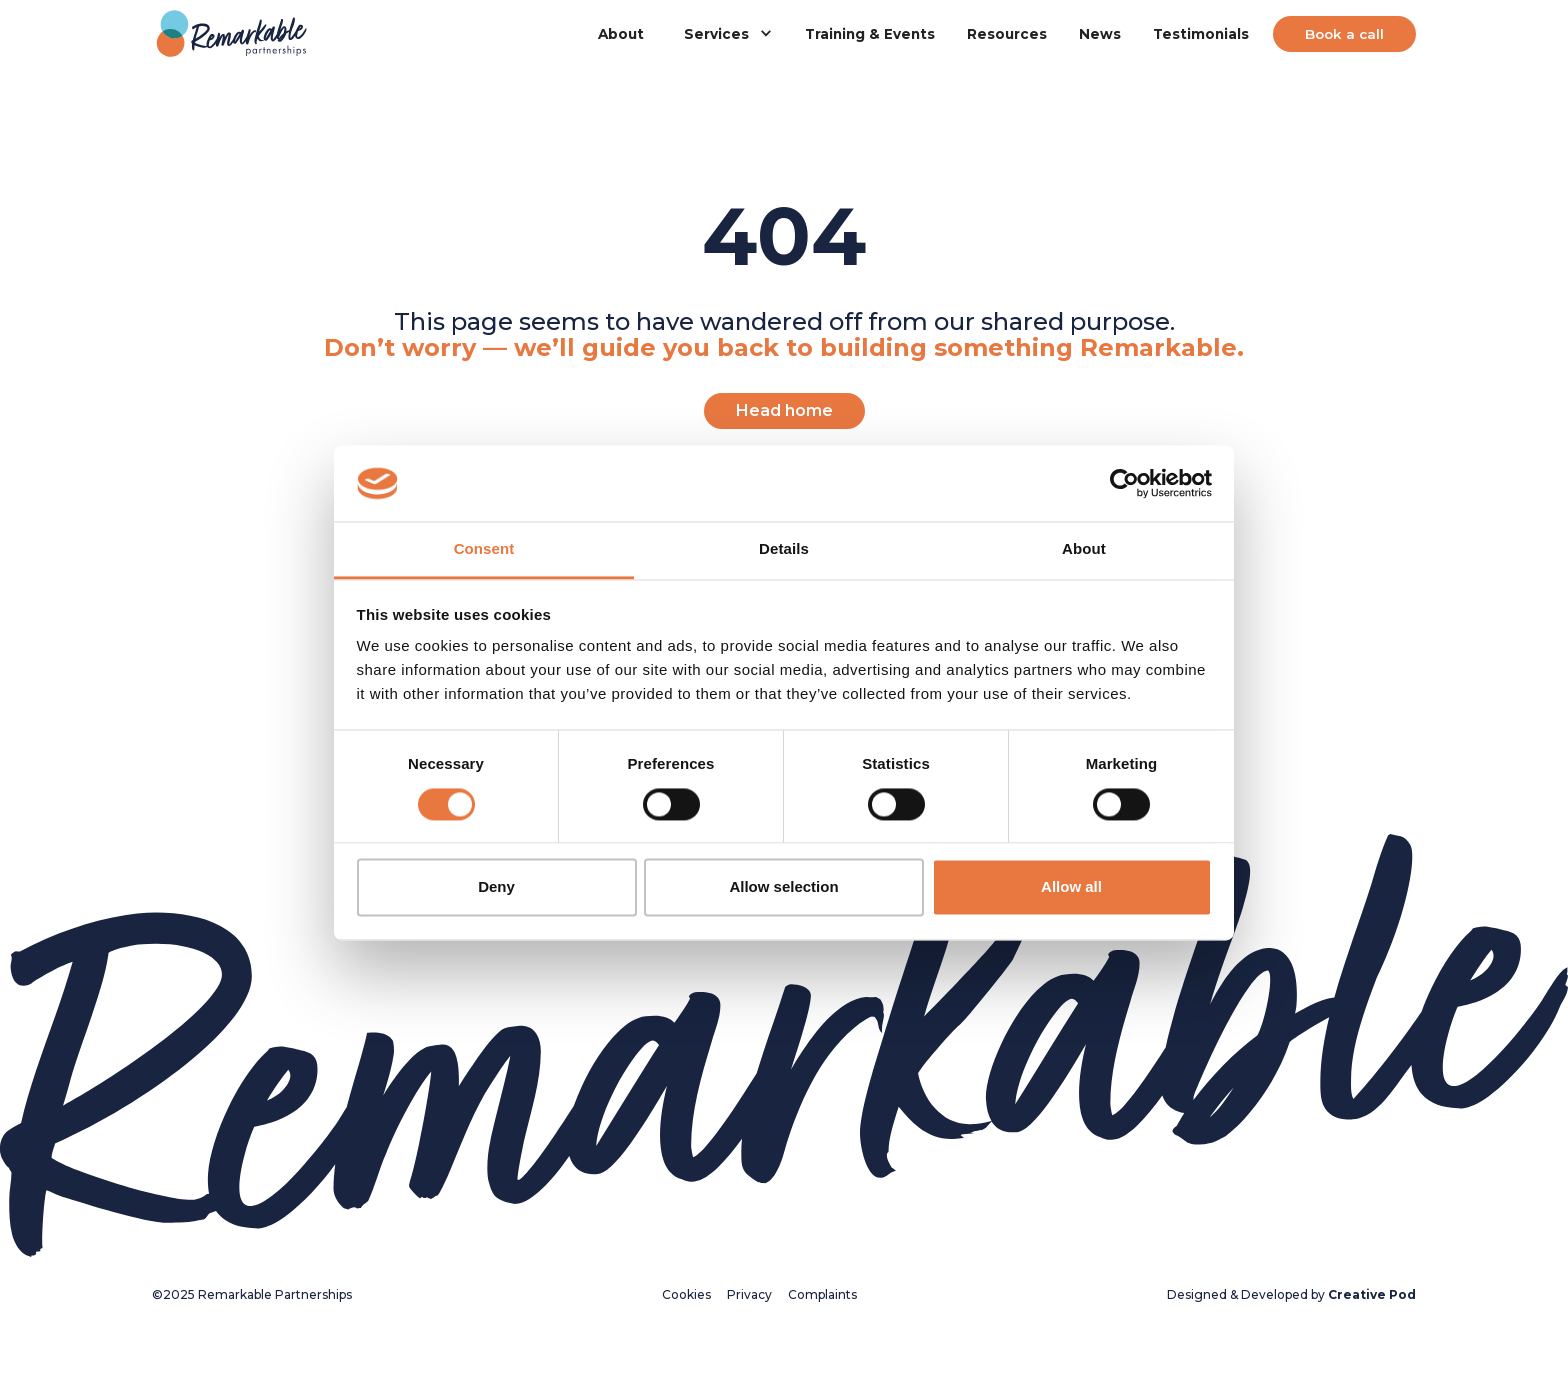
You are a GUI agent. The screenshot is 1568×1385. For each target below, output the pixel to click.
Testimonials (1201, 34)
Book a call (1344, 34)
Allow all (1071, 887)
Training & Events (870, 34)
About (621, 34)
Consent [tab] (484, 549)
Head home (784, 410)
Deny (496, 887)
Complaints (822, 1294)
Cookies (686, 1294)
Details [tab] (784, 549)
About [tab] (1084, 549)
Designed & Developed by (1291, 1294)
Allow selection (783, 887)
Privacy (749, 1294)
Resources (1007, 34)
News (1100, 34)
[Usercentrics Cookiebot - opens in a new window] (1124, 483)
